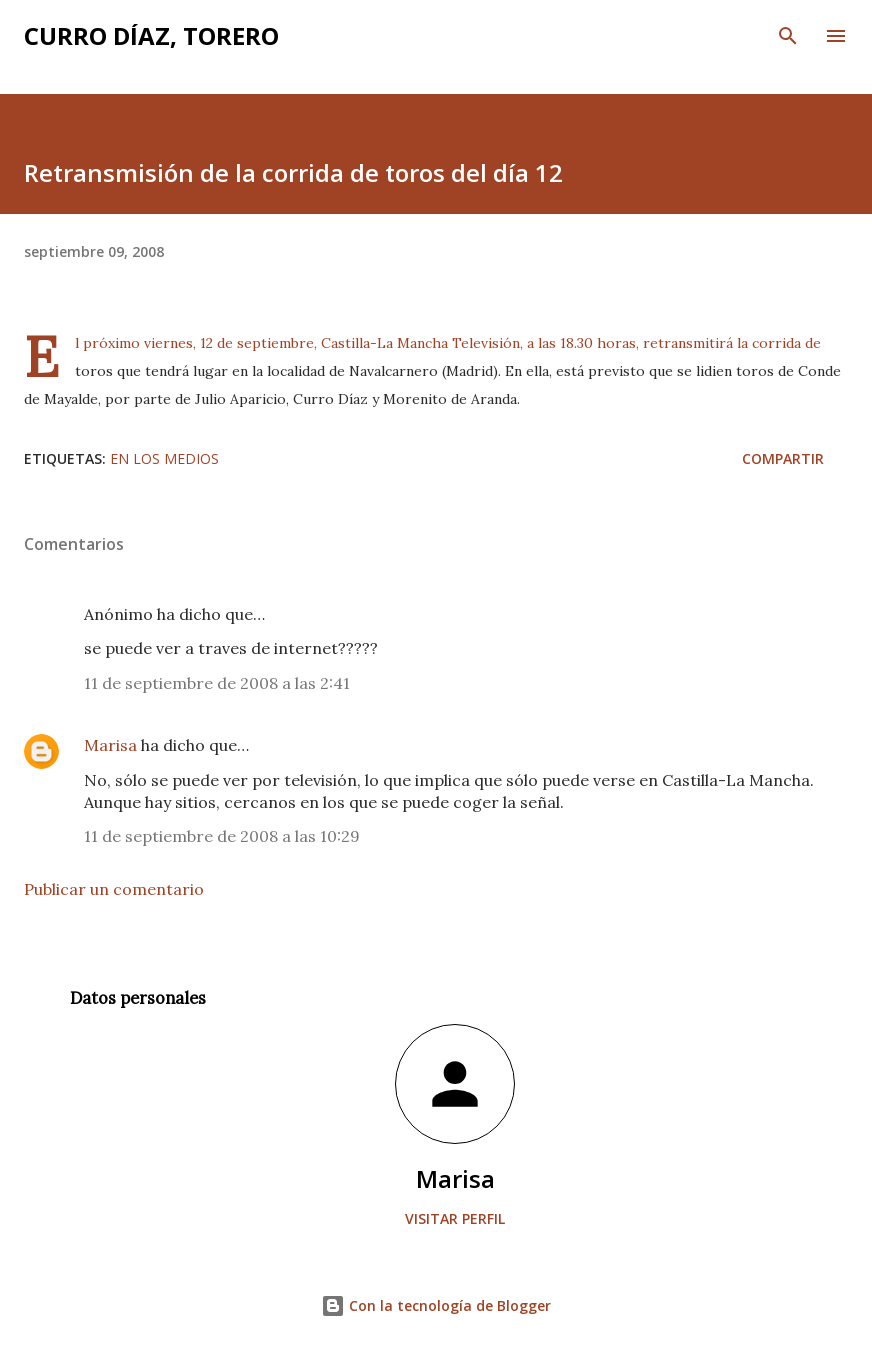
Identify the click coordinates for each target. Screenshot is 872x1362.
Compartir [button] (783, 458)
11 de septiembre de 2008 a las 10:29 (222, 836)
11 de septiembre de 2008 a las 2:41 (217, 683)
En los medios (164, 458)
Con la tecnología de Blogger (436, 1305)
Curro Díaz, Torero (151, 35)
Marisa (110, 745)
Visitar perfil (455, 1218)
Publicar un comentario (114, 889)
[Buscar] (788, 36)
